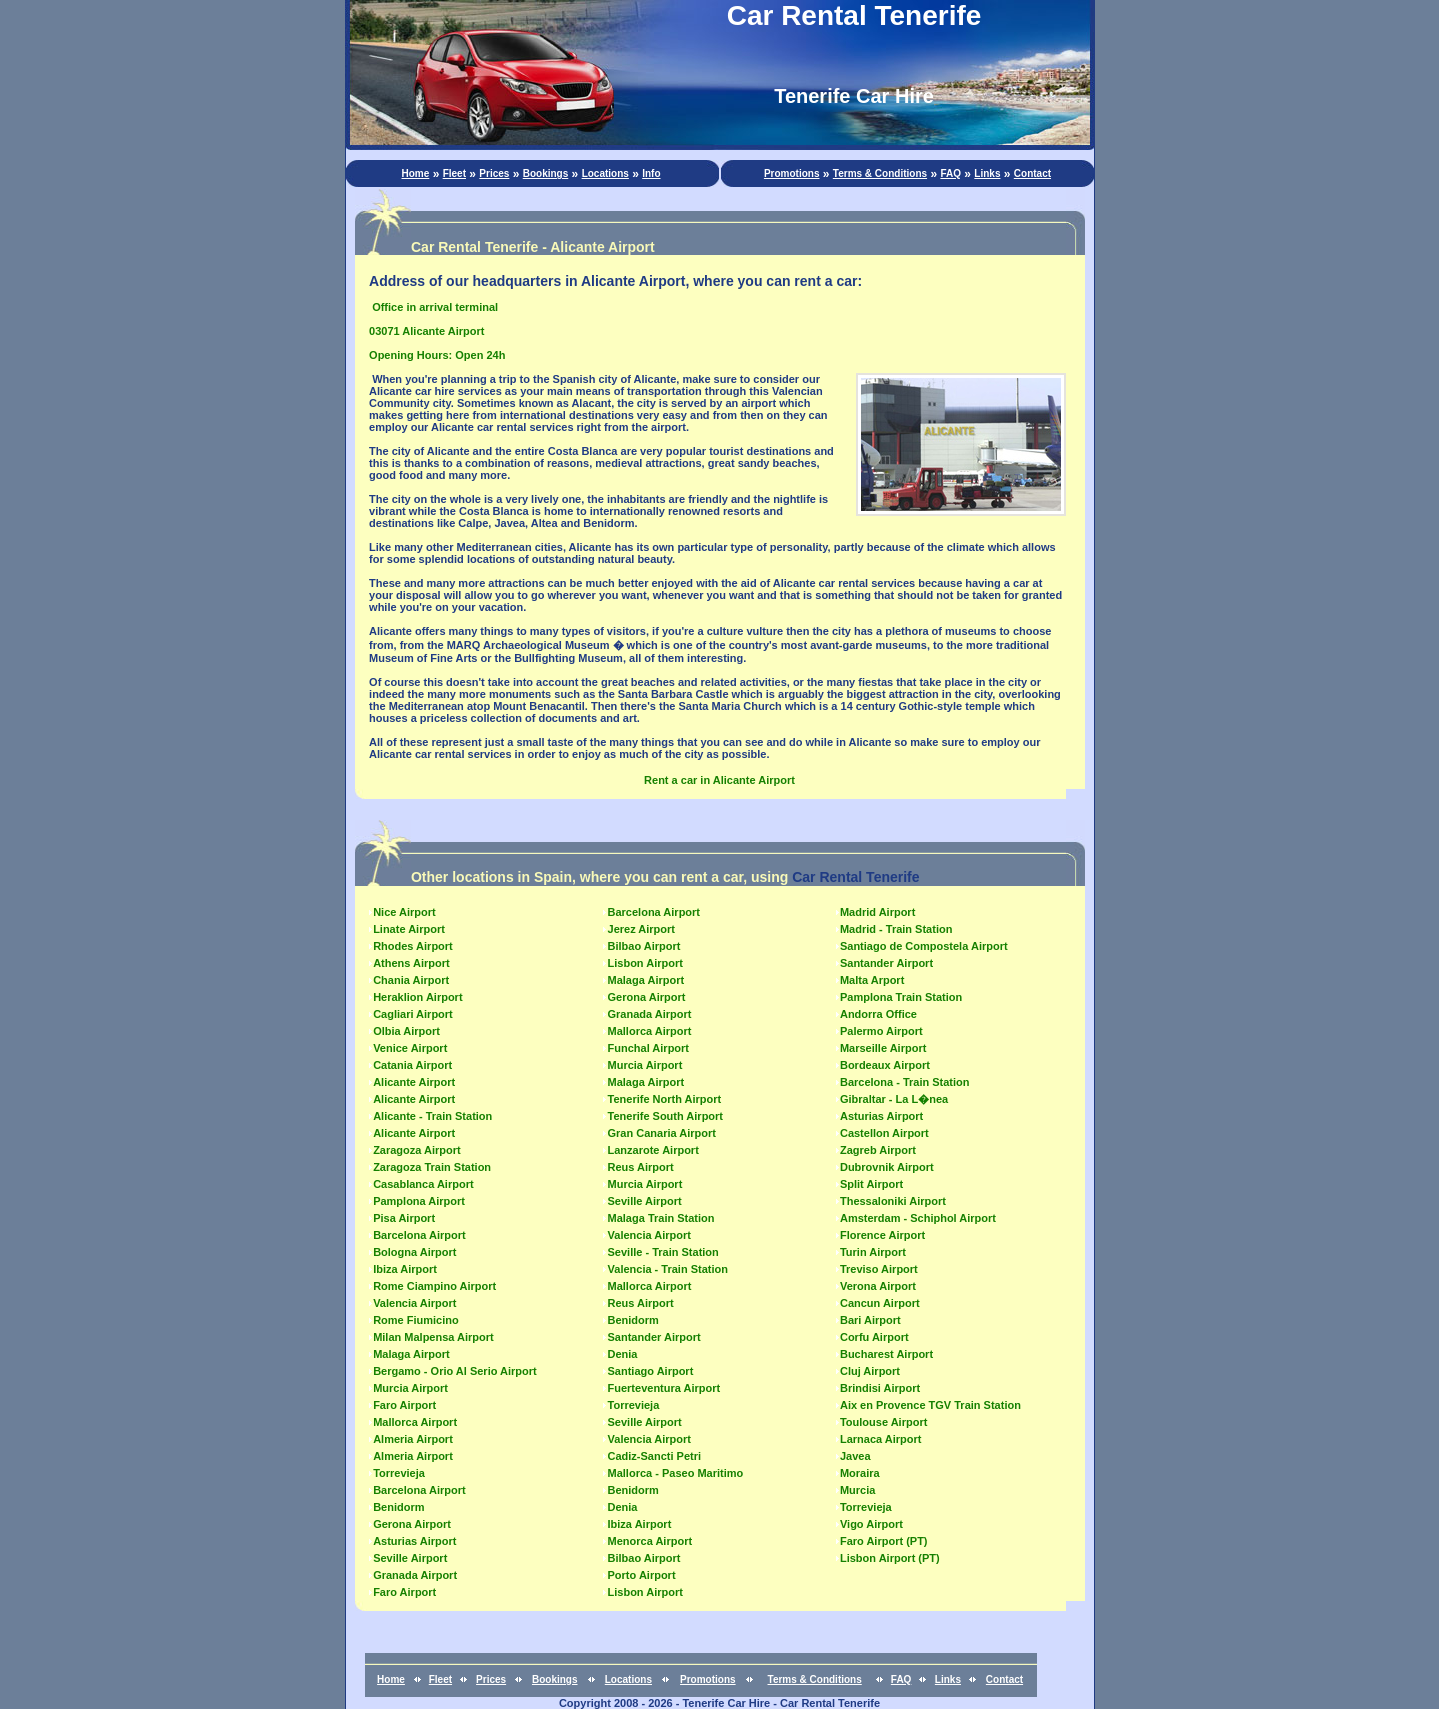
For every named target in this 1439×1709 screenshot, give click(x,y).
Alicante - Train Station (432, 1116)
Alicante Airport (414, 1082)
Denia (623, 1354)
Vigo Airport (871, 1524)
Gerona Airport (412, 1524)
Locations (605, 173)
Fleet (454, 173)
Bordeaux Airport (885, 1065)
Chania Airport (411, 980)
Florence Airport (882, 1235)
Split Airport (871, 1184)
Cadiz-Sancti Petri (655, 1456)
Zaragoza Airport (417, 1150)
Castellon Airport (884, 1133)
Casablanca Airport (423, 1184)
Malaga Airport (411, 1354)
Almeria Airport (413, 1439)
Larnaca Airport (881, 1439)
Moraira (860, 1473)
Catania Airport (412, 1065)
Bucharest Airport (886, 1354)
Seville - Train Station (663, 1252)
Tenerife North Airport (665, 1099)
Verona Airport (878, 1286)
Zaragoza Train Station (432, 1167)
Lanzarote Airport (653, 1150)
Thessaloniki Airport (893, 1201)
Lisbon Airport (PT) (890, 1558)
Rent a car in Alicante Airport (719, 780)
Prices (494, 173)
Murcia (857, 1490)
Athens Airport (411, 963)
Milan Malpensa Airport (433, 1337)
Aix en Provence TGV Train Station (930, 1405)
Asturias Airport (414, 1541)
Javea (855, 1456)
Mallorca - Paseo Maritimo (676, 1473)
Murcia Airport (410, 1388)
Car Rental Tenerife (855, 877)
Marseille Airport (883, 1048)
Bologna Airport (414, 1252)
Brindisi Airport (880, 1388)
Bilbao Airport (644, 946)
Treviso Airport (879, 1269)
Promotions (792, 173)
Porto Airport (642, 1575)
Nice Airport (404, 912)
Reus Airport (641, 1167)
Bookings (546, 173)
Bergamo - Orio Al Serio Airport (455, 1371)
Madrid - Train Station (896, 929)
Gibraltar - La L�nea (894, 1099)
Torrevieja (399, 1473)
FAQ (950, 173)
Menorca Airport (650, 1541)
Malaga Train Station (661, 1218)
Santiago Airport (651, 1371)
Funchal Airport (648, 1048)
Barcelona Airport (419, 1235)
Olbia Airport (406, 1031)
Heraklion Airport (417, 997)
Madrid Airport (877, 912)
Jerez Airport (641, 929)
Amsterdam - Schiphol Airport (918, 1218)
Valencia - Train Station (668, 1269)
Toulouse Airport (883, 1422)
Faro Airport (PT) (884, 1541)
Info (651, 173)
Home (416, 173)
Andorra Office (878, 1014)
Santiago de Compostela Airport (924, 946)
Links (987, 173)
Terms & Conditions (880, 173)
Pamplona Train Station (901, 997)
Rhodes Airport (413, 946)
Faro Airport (404, 1405)
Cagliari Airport (413, 1014)
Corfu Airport (874, 1337)
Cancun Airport (880, 1303)
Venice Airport (410, 1048)
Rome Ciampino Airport (434, 1286)
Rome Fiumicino (416, 1320)
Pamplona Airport (419, 1201)
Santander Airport (654, 1337)
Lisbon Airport (645, 963)
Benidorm (398, 1507)
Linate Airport (409, 929)
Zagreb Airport (878, 1150)
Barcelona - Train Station (905, 1082)
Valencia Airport (414, 1303)
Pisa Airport (404, 1218)
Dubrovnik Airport (887, 1167)
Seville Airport (410, 1558)
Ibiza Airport (405, 1269)
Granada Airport (415, 1575)
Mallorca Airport (415, 1422)
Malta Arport (872, 980)
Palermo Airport (881, 1031)
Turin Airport (873, 1252)
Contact (1032, 173)
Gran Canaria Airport (662, 1133)
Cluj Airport (870, 1371)
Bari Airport (870, 1320)
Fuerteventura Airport (664, 1388)
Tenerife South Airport (666, 1116)
